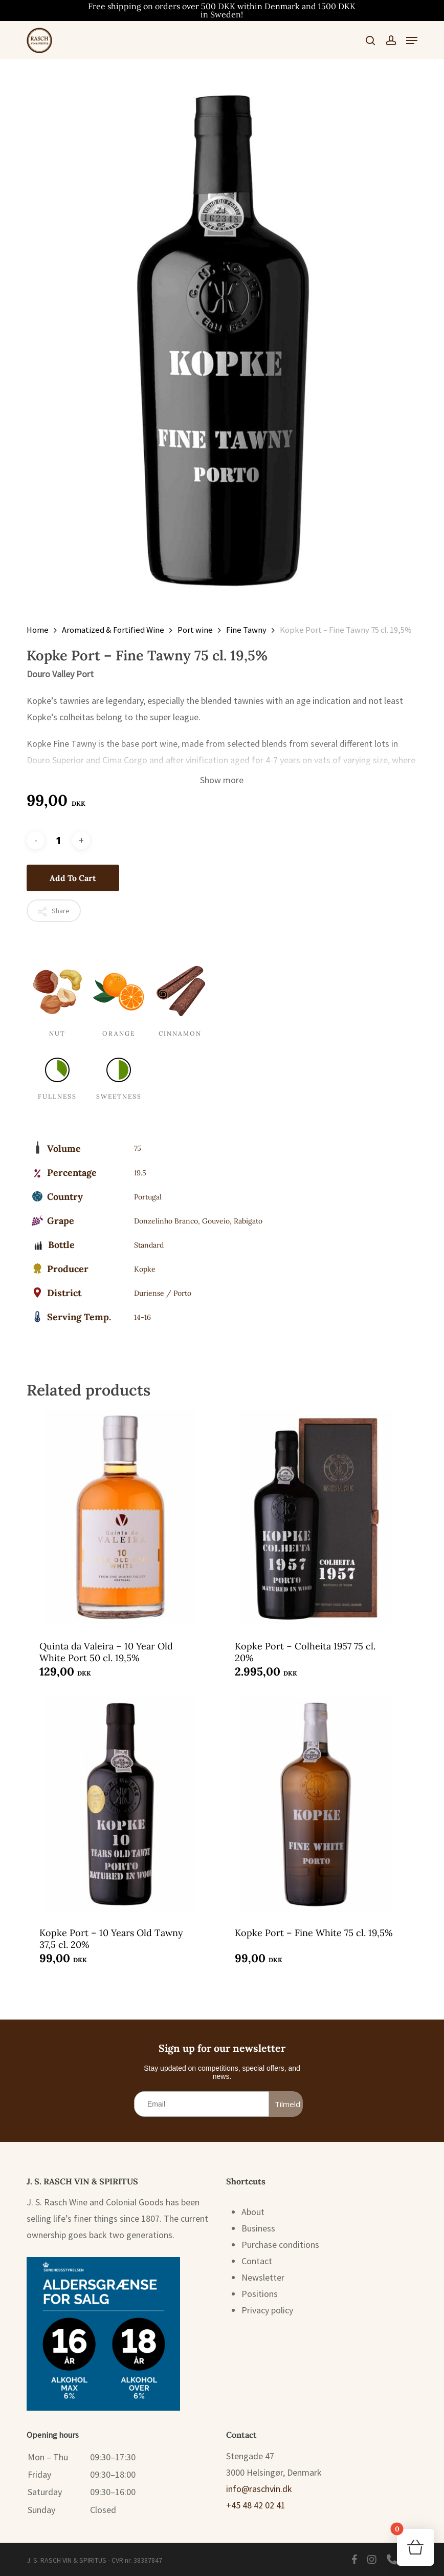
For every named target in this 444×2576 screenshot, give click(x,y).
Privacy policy (267, 2310)
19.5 (140, 1172)
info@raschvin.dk (259, 2489)
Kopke (145, 1269)
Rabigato (248, 1221)
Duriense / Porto (162, 1293)
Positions (259, 2294)
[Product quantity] (58, 840)
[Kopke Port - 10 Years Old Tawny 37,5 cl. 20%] (120, 1804)
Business (258, 2228)
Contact (256, 2261)
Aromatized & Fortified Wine (113, 630)
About (252, 2212)
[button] (411, 40)
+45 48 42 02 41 (255, 2505)
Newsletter (262, 2277)
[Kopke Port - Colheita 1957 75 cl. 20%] (315, 1517)
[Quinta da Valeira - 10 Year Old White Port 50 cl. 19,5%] (120, 1517)
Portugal (148, 1196)
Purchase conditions (280, 2244)
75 (137, 1148)
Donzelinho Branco (166, 1221)
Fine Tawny (246, 630)
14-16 (142, 1317)
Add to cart (73, 878)
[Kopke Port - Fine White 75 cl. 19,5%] (315, 1804)
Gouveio (216, 1221)
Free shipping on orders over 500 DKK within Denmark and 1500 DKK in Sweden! (222, 10)
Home (38, 630)
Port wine (195, 630)
